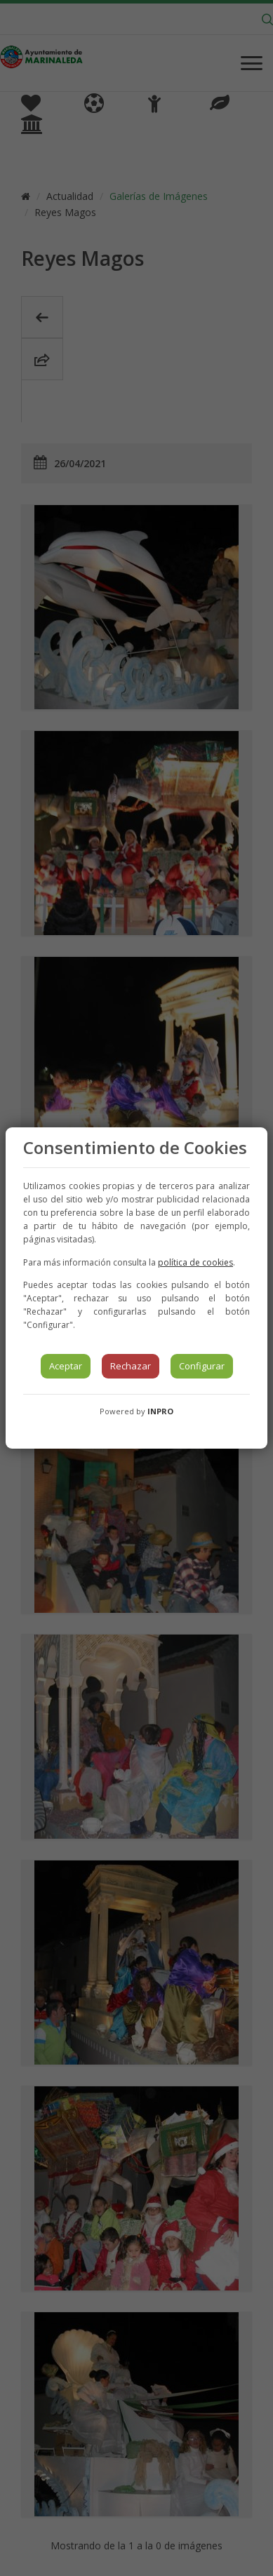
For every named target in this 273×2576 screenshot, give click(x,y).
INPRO (160, 1411)
